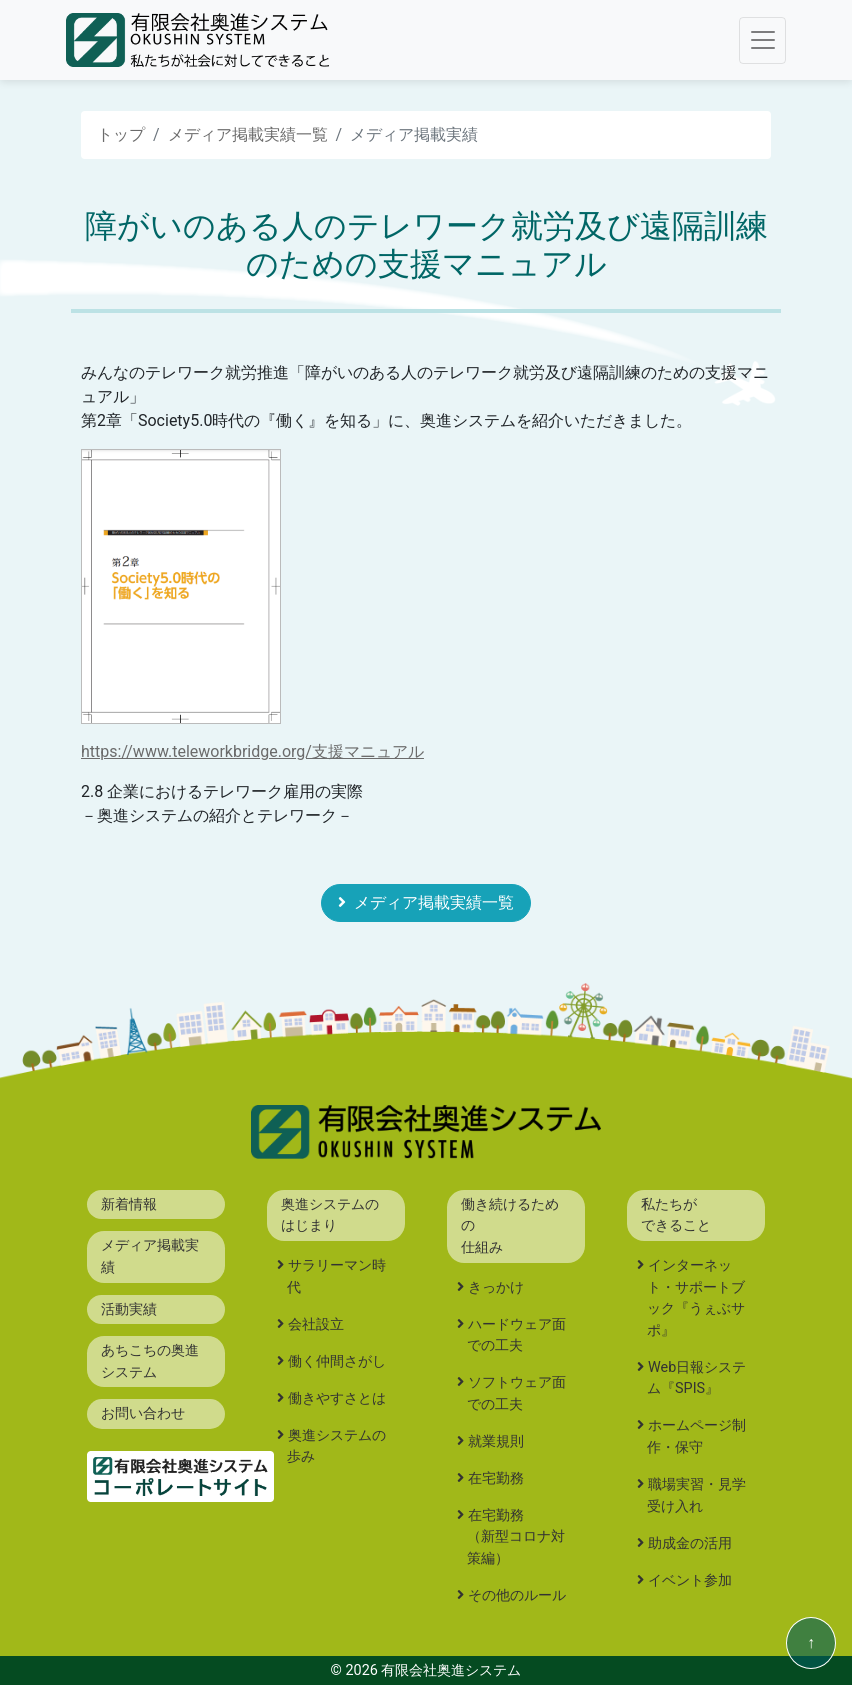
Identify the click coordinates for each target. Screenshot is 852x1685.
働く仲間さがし (337, 1361)
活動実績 (129, 1309)
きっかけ (496, 1287)
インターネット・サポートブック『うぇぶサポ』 (696, 1298)
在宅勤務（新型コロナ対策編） (516, 1537)
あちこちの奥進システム (150, 1361)
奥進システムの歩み (336, 1446)
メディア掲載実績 (150, 1256)
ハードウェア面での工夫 (516, 1335)
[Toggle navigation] (762, 40)
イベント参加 (690, 1580)
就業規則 (496, 1441)
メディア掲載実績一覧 (248, 134)
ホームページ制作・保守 (696, 1436)
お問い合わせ (143, 1413)
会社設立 (316, 1324)
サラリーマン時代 (336, 1276)
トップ (121, 134)
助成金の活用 (690, 1543)
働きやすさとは (337, 1398)
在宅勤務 (496, 1478)
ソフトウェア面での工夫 (516, 1393)
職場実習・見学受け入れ (696, 1495)
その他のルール (517, 1595)
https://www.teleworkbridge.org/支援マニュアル (252, 751)
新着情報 (129, 1204)
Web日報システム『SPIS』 (696, 1378)
